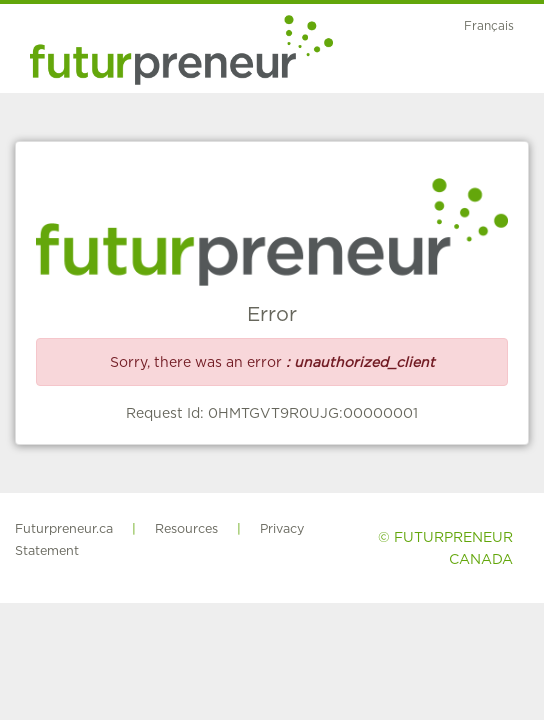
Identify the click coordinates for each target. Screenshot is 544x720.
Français (489, 26)
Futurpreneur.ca (64, 528)
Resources (186, 528)
